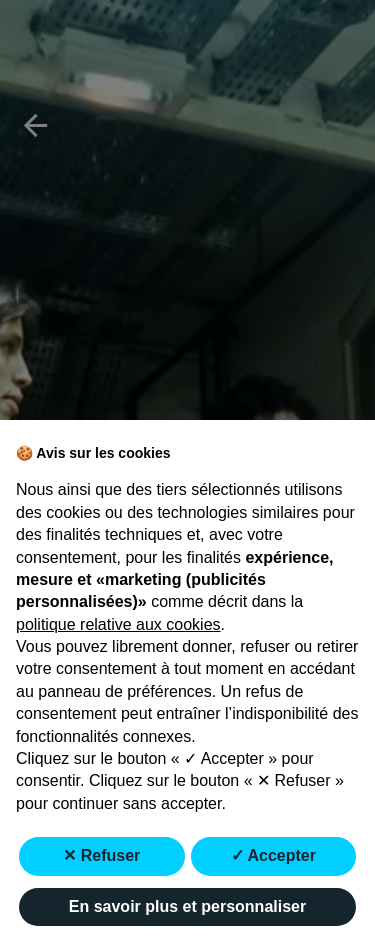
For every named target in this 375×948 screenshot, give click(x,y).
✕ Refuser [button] (101, 855)
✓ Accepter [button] (273, 855)
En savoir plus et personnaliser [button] (187, 906)
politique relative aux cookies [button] (118, 624)
